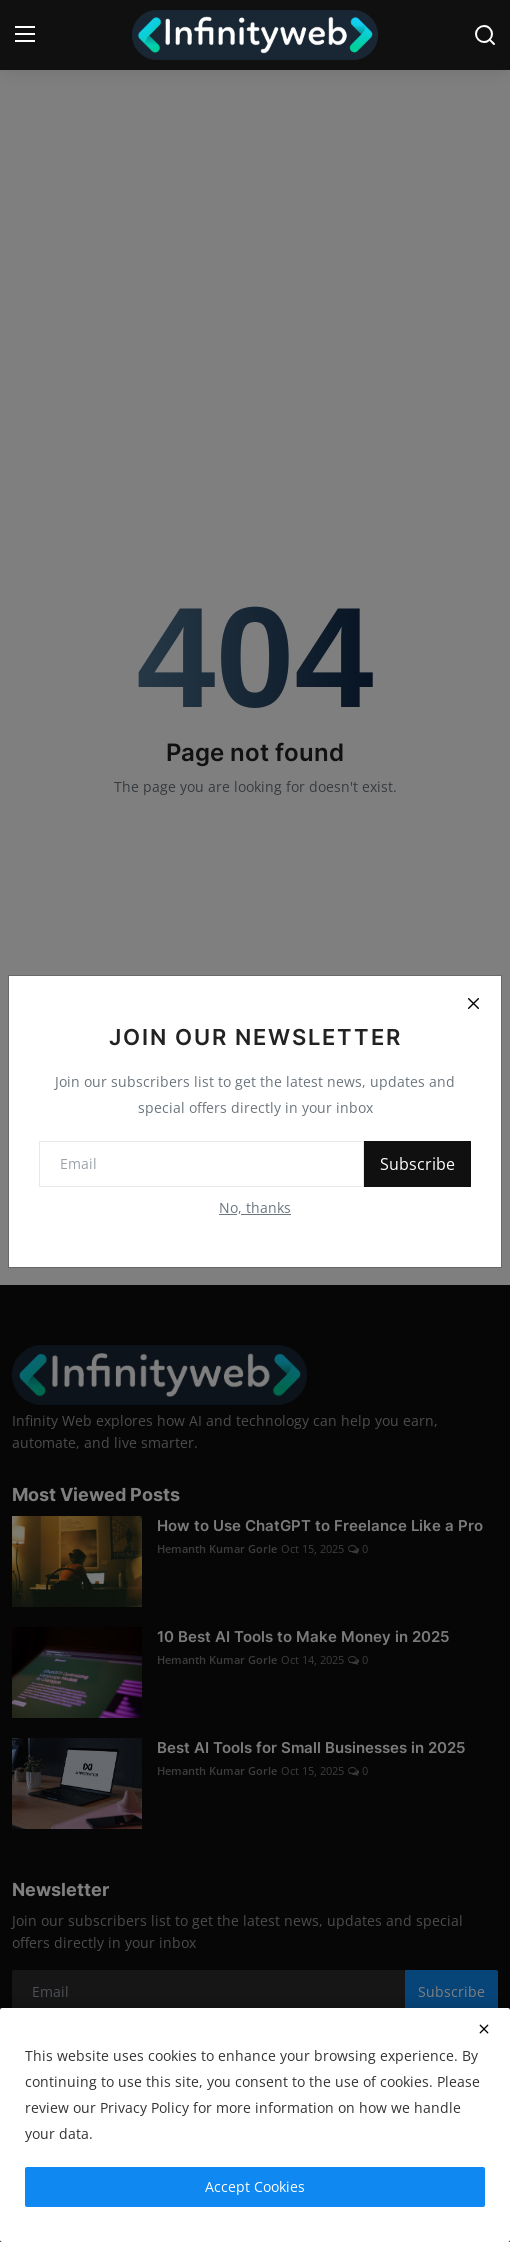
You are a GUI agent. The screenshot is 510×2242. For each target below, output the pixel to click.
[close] (484, 2029)
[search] (485, 35)
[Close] (473, 1004)
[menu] (25, 35)
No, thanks (255, 1207)
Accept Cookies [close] (255, 2186)
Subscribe (417, 1164)
